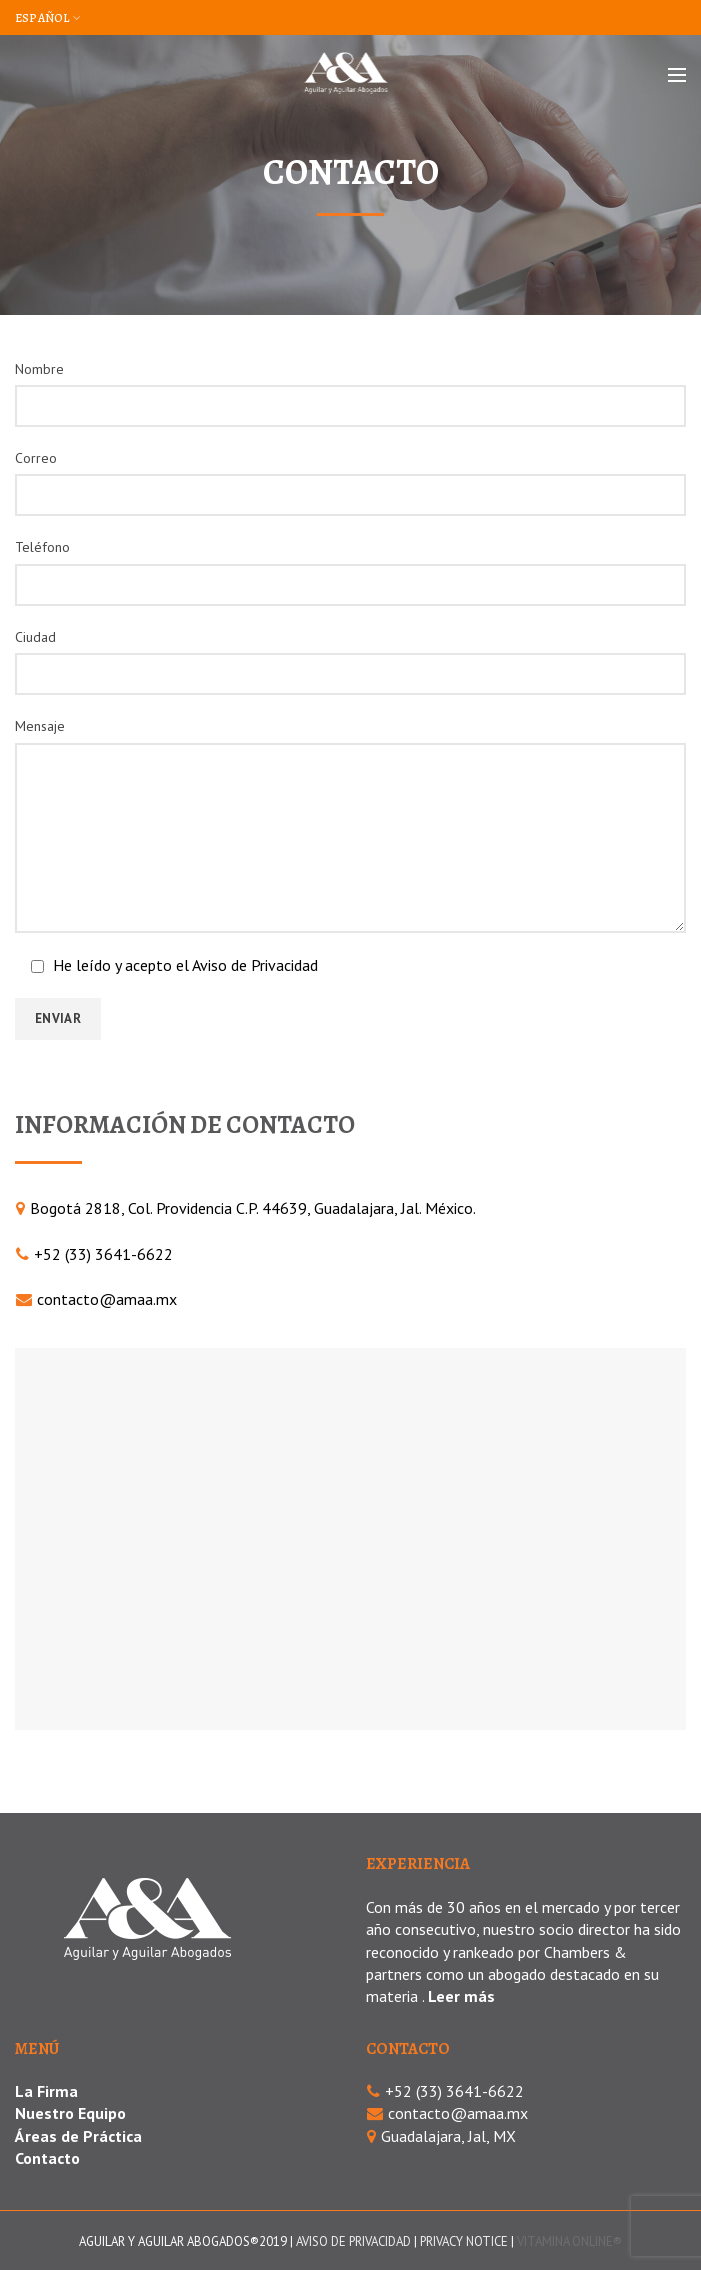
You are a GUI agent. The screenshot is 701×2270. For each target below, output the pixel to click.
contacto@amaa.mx (107, 1299)
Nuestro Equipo (70, 2113)
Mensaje (40, 726)
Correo (36, 458)
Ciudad (35, 637)
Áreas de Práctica (78, 2136)
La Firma (46, 2091)
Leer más (461, 1996)
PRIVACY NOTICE (464, 2241)
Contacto (47, 2158)
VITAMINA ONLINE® (569, 2241)
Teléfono (42, 547)
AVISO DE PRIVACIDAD (353, 2241)
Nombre (39, 369)
